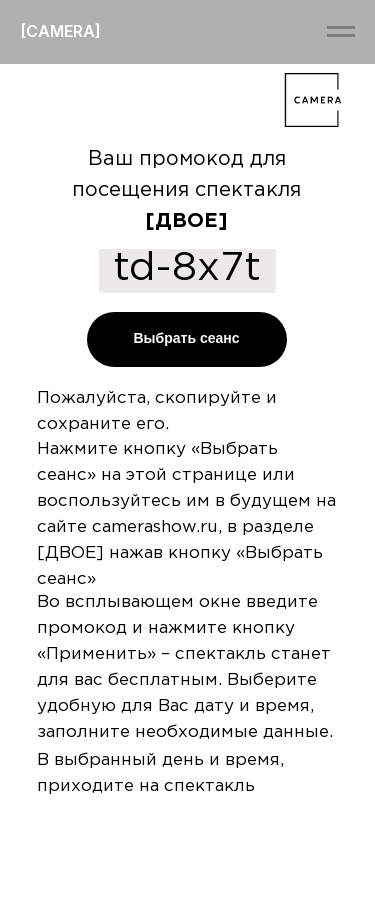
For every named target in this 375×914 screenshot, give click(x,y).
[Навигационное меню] (341, 32)
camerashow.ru (155, 527)
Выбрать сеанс (186, 338)
